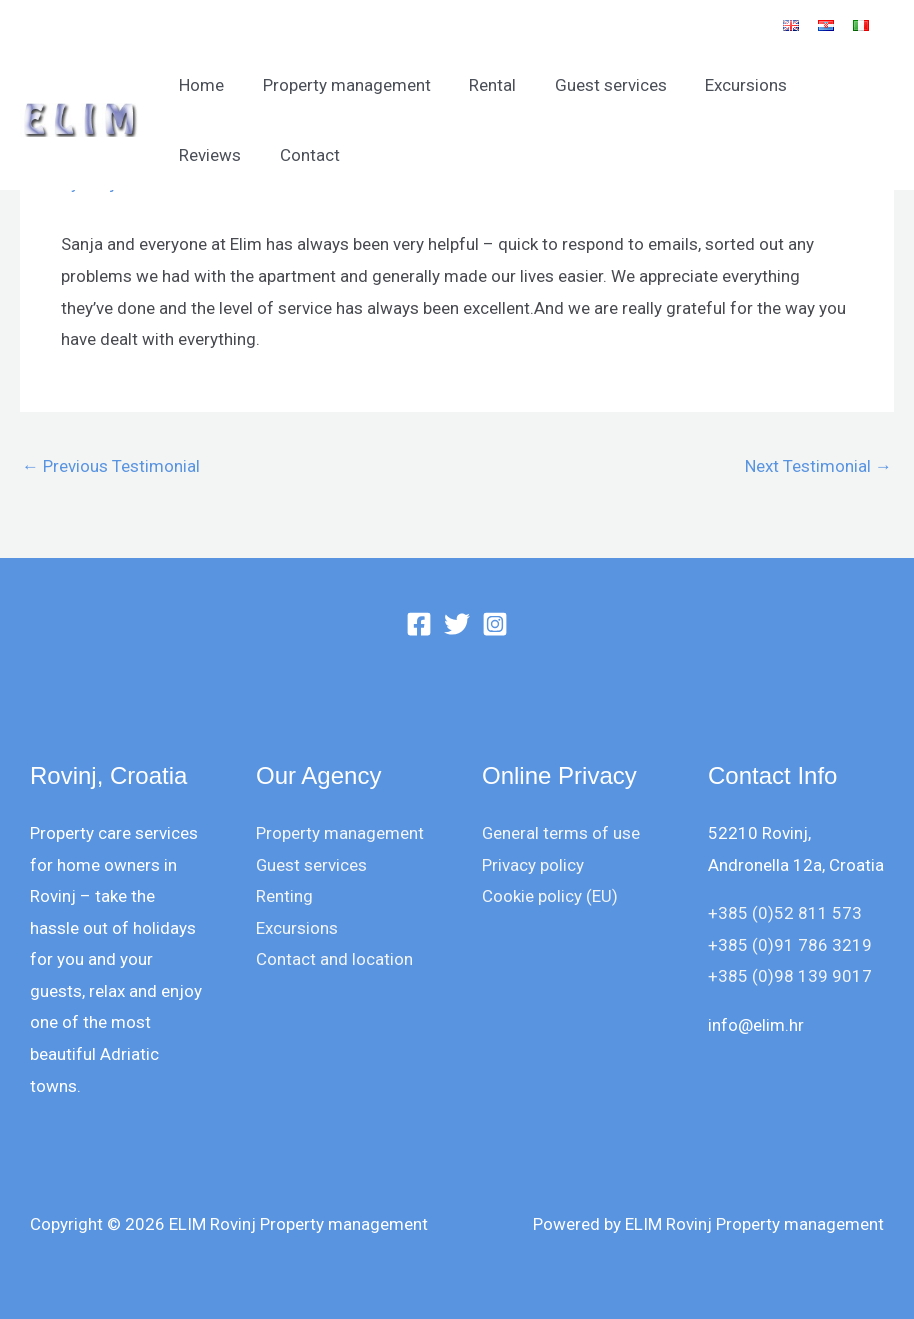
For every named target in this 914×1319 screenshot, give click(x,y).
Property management (340, 85)
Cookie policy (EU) (550, 896)
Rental (481, 85)
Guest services (595, 85)
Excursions (726, 85)
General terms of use (561, 833)
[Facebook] (419, 624)
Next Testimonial (818, 466)
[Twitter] (457, 624)
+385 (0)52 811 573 (785, 913)
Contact (207, 155)
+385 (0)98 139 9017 (790, 976)
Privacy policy (533, 865)
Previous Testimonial (111, 466)
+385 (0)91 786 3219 (790, 945)
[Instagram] (495, 624)
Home (199, 85)
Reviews (832, 85)
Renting (284, 896)
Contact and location (334, 959)
